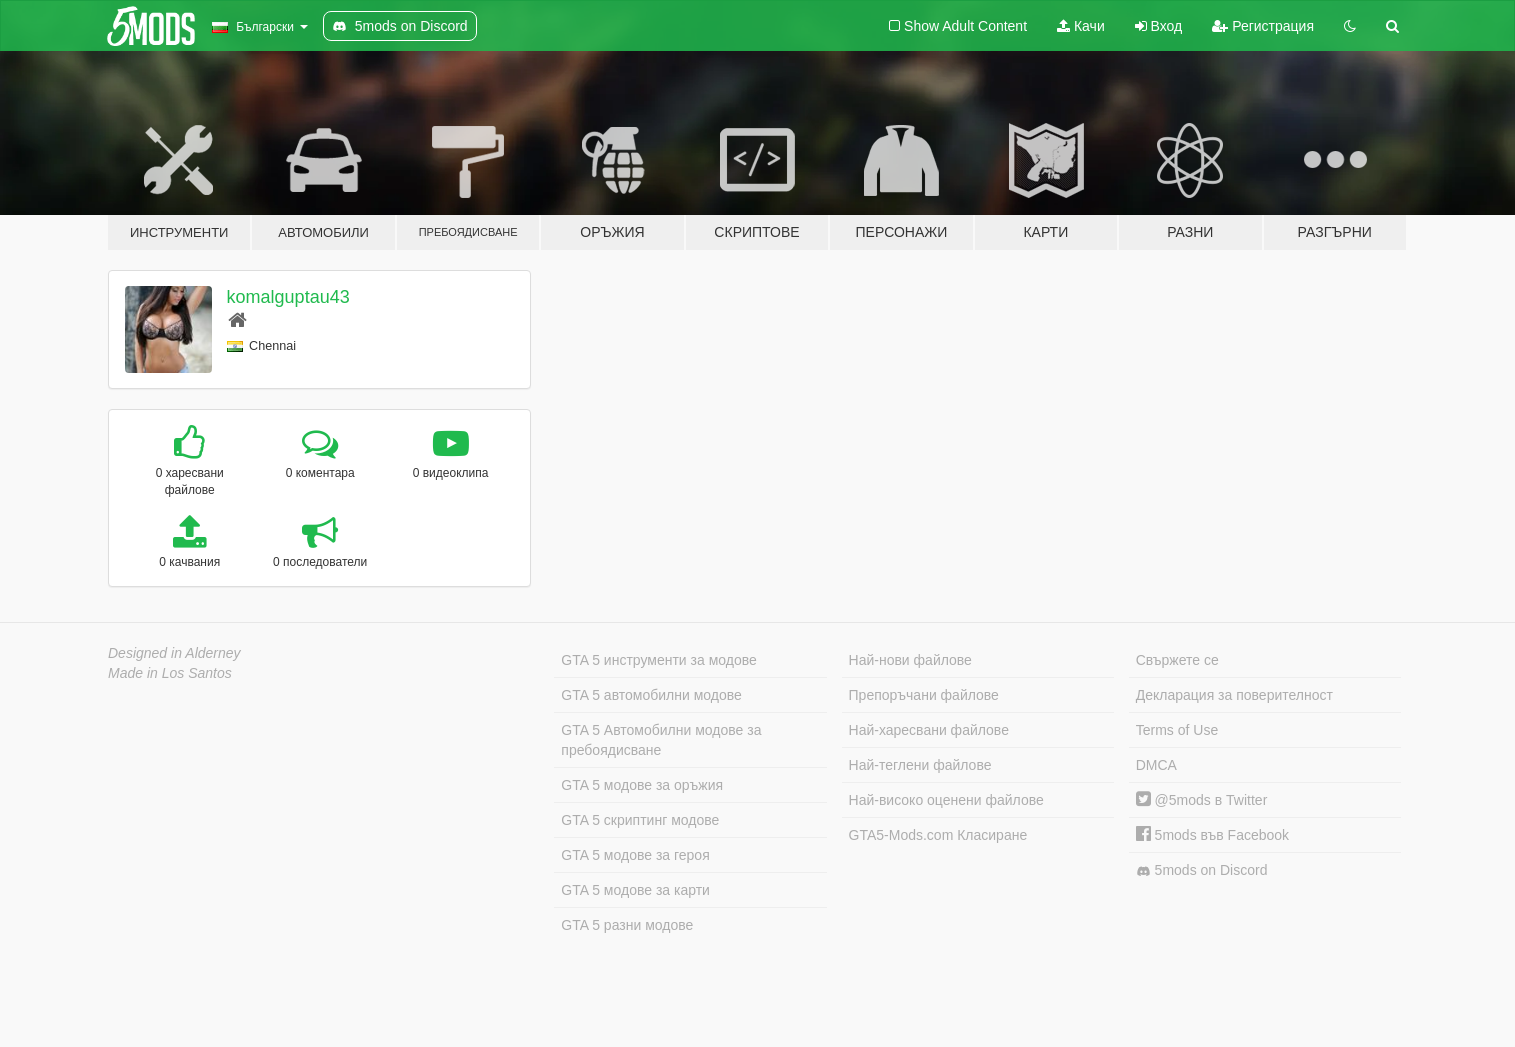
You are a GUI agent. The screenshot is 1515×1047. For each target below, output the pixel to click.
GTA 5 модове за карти (635, 890)
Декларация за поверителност (1234, 695)
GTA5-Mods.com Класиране (938, 835)
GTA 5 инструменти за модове (658, 660)
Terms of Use (1177, 730)
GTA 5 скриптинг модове (640, 820)
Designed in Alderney (174, 653)
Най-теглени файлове (920, 765)
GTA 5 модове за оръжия (642, 785)
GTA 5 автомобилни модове (651, 695)
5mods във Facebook (1212, 835)
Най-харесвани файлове (929, 730)
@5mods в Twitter (1202, 800)
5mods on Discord (1202, 870)
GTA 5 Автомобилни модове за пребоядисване (661, 740)
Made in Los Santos (170, 673)
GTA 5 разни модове (627, 925)
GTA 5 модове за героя (635, 855)
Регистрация (1263, 26)
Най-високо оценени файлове (946, 800)
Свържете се (1177, 660)
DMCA (1156, 765)
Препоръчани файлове (924, 695)
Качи (1081, 26)
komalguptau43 (288, 297)
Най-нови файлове (910, 660)
